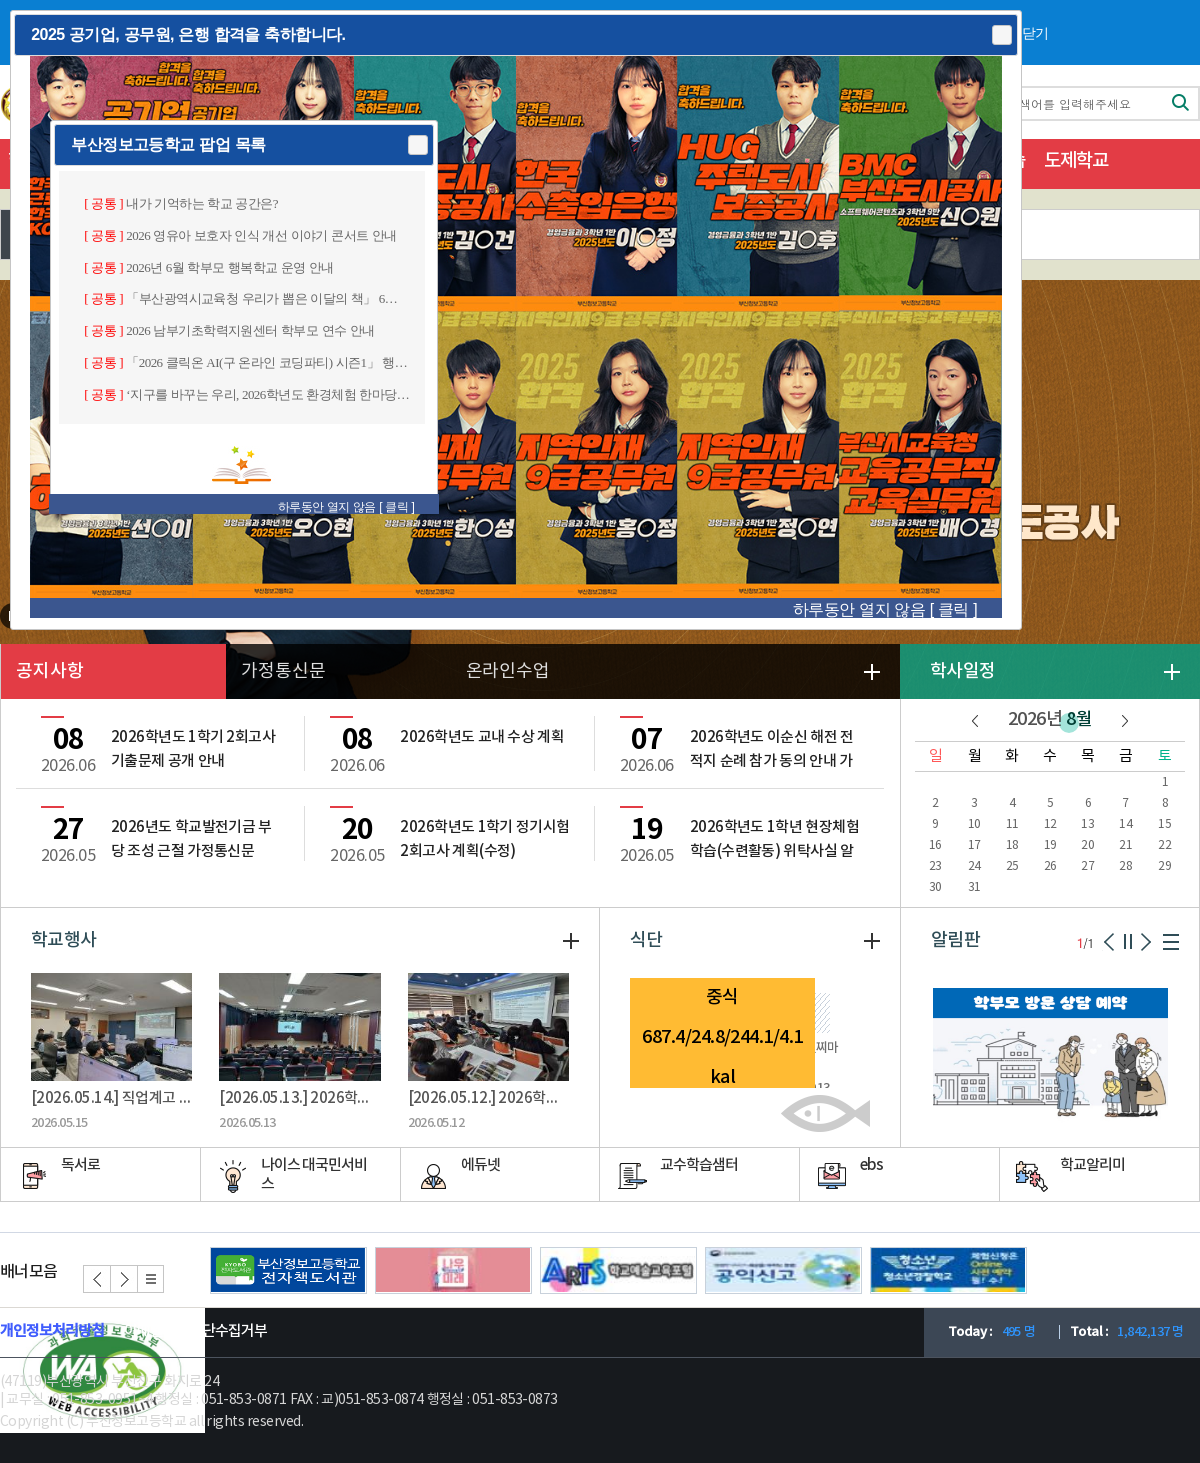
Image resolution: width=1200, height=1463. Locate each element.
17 (974, 845)
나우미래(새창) (453, 1270)
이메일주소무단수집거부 (195, 1331)
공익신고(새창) (783, 1270)
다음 (1125, 720)
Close (1001, 35)
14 (1125, 824)
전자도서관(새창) (288, 1270)
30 (935, 887)
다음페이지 (1146, 942)
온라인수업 (508, 671)
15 (1164, 824)
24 (974, 866)
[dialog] (516, 320)
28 (1125, 866)
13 (1087, 824)
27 (1087, 866)
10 (974, 824)
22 (1164, 845)
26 (1050, 866)
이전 (975, 720)
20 (1087, 845)
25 (1012, 866)
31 (974, 887)
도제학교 (1076, 161)
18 (1012, 845)
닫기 (1035, 33)
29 (1164, 866)
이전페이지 (1110, 942)
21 (1125, 845)
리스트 (150, 1279)
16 (935, 845)
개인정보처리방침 (52, 1331)
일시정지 (1128, 942)
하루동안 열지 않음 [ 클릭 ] (885, 609)
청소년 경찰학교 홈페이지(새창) (948, 1270)
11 (1012, 824)
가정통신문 (283, 671)
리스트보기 (1171, 942)
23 (935, 866)
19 (1050, 845)
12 (1050, 824)
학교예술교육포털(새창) (618, 1270)
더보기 (1172, 672)
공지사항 (50, 671)
